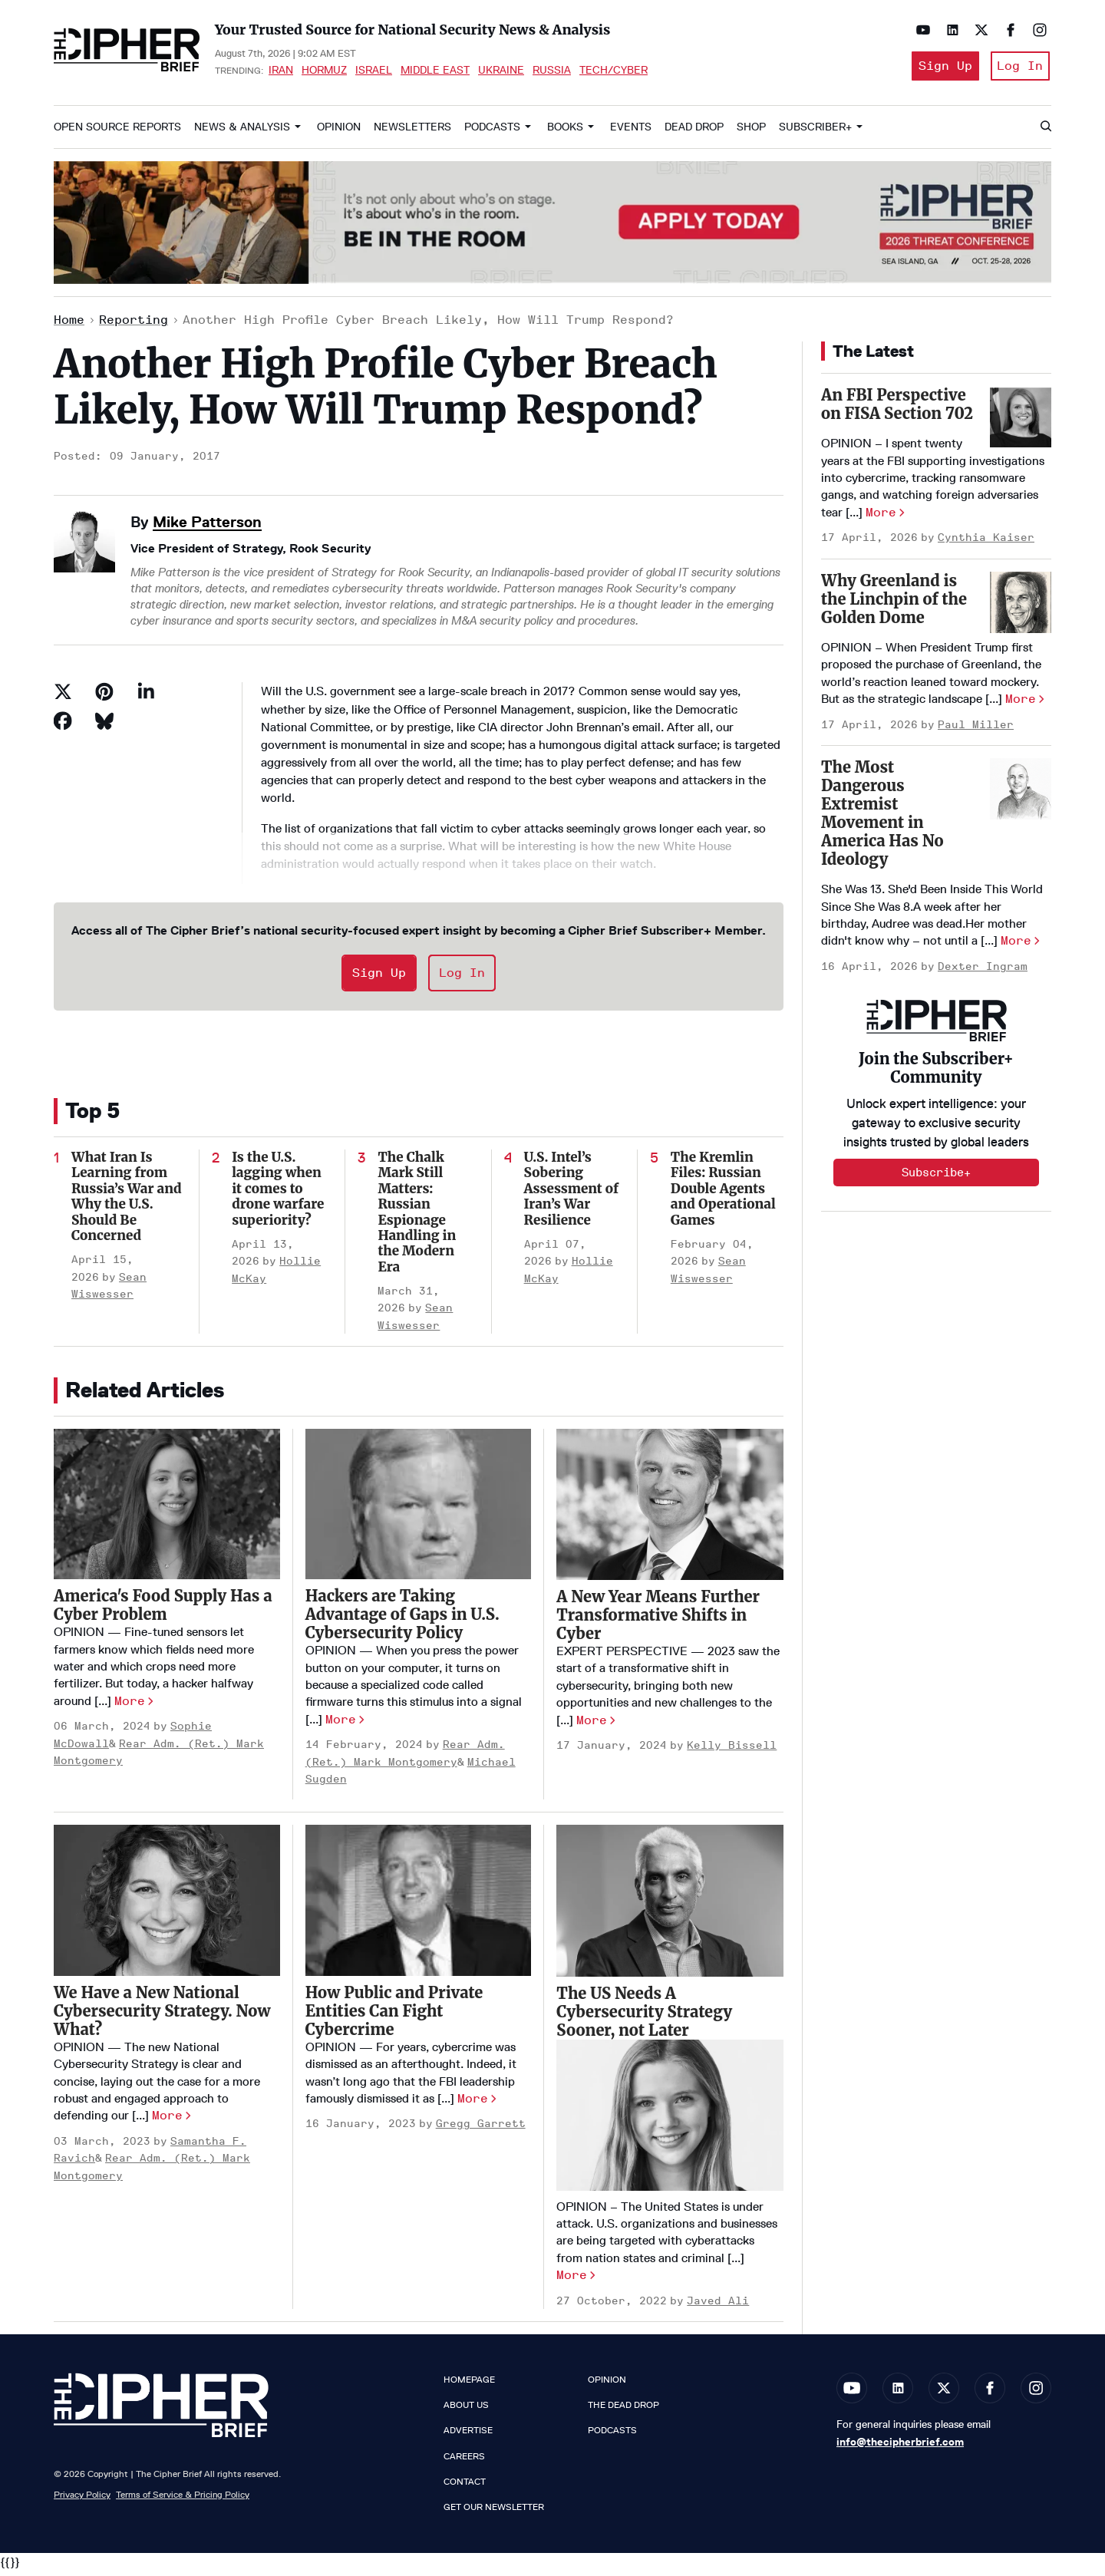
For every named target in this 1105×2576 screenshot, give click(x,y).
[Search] (1045, 132)
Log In (1019, 68)
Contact (465, 2486)
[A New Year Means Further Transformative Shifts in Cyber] (669, 1509)
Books (565, 131)
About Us (466, 2410)
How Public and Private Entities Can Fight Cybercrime (394, 2015)
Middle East (435, 72)
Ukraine (501, 72)
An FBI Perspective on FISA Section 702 (897, 408)
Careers (464, 2461)
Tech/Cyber (613, 72)
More (129, 1705)
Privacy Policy (82, 2499)
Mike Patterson (207, 526)
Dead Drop (694, 131)
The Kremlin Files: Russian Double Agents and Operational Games (723, 1193)
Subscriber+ (815, 131)
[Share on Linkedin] (146, 697)
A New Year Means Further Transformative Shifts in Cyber (658, 1619)
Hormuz (324, 72)
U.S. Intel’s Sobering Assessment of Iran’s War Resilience (571, 1193)
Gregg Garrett (481, 2129)
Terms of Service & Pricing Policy (182, 2499)
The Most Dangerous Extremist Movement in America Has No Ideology (882, 817)
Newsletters (412, 131)
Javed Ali (718, 2305)
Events (630, 131)
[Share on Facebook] (63, 726)
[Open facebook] (1006, 29)
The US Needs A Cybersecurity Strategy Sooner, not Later (644, 2016)
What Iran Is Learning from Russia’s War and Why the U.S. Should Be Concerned (126, 1200)
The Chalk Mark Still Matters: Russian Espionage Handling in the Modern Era (417, 1216)
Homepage (469, 2384)
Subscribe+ (936, 1178)
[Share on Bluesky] (104, 726)
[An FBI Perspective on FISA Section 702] (1020, 421)
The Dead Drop (623, 2410)
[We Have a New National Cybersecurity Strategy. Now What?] (167, 1905)
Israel (373, 72)
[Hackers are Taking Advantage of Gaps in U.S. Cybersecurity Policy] (418, 1508)
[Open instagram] (1035, 29)
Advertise (468, 2435)
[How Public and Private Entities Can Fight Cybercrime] (418, 1905)
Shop (751, 131)
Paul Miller (976, 729)
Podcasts (492, 131)
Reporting (133, 325)
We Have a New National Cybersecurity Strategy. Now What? (162, 2015)
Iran (281, 72)
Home (69, 325)
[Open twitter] (977, 29)
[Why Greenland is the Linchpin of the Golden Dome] (1020, 607)
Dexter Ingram (982, 971)
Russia (552, 72)
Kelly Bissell (732, 1749)
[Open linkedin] (948, 29)
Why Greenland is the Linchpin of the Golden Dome (894, 604)
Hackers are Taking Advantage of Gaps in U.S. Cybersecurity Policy (402, 1619)
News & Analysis (242, 131)
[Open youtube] (919, 29)
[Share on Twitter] (63, 697)
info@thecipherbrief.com (900, 2446)
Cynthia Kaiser (986, 542)
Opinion (339, 131)
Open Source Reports (117, 131)
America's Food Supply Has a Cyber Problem (163, 1610)
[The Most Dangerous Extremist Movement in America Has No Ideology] (1020, 793)
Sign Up (939, 68)
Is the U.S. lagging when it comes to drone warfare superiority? (278, 1193)
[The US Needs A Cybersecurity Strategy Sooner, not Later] (669, 1905)
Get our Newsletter (494, 2511)
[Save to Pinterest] (104, 697)
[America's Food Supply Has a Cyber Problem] (167, 1508)
